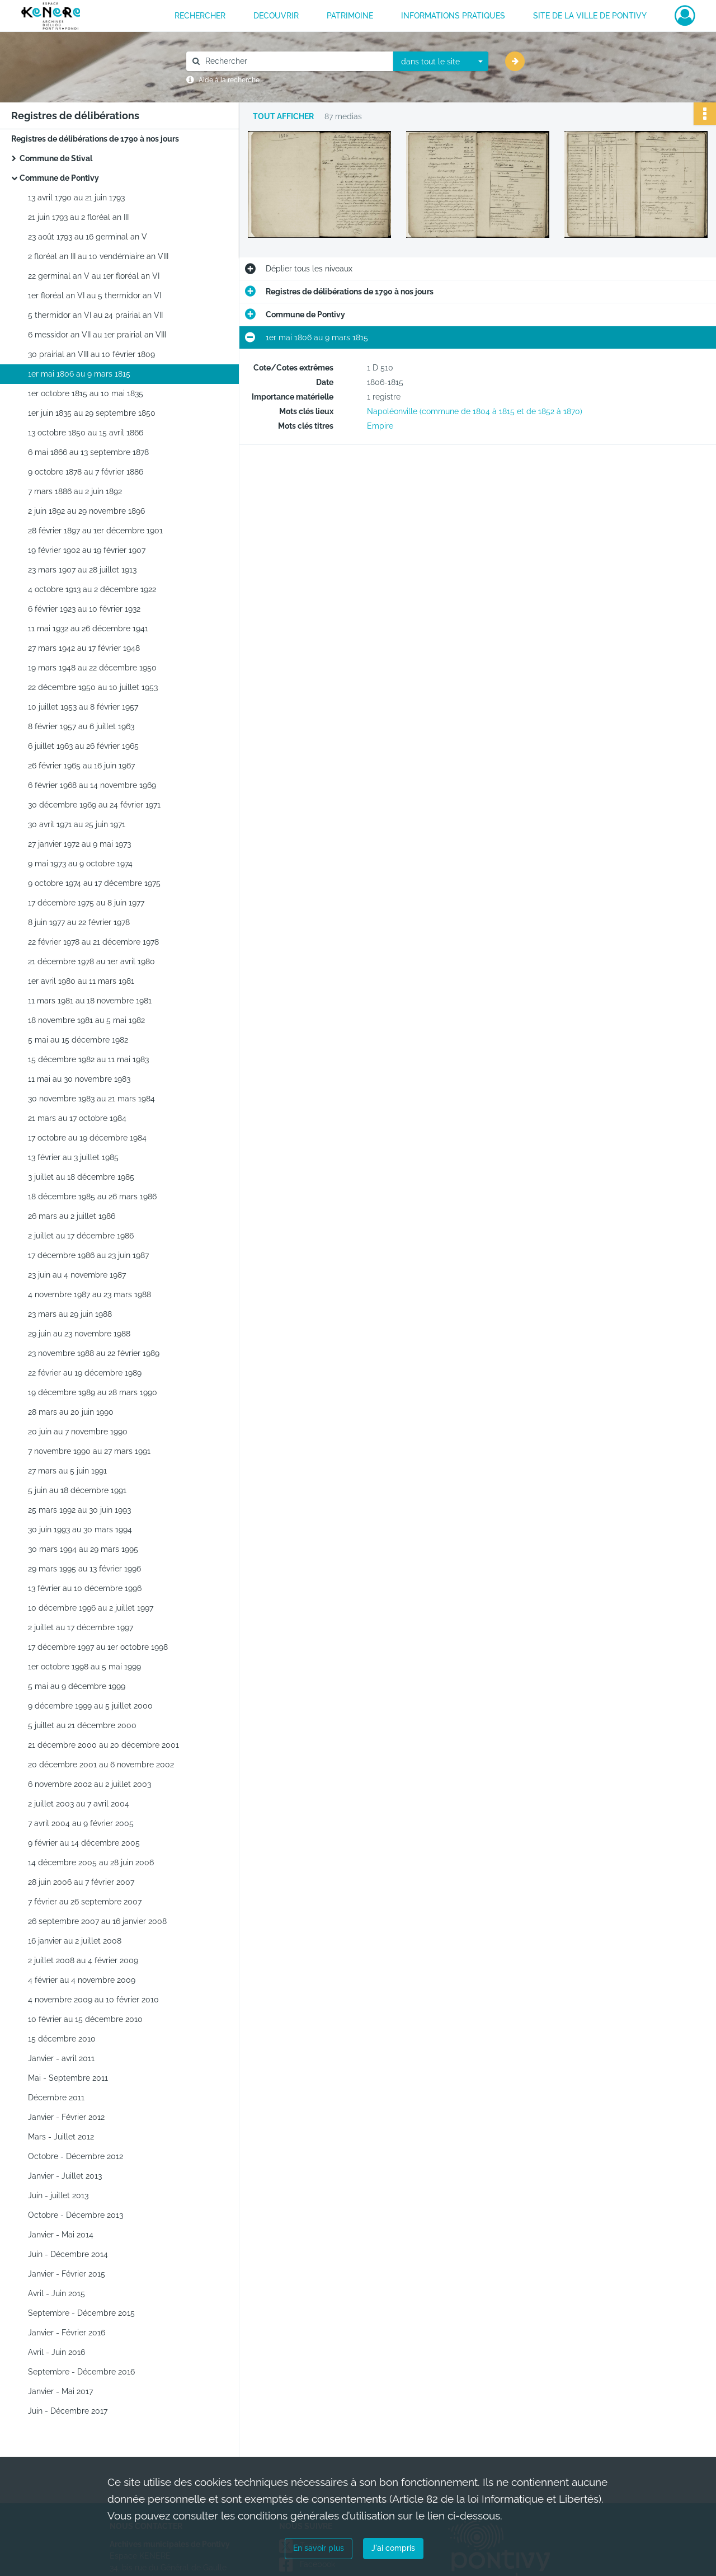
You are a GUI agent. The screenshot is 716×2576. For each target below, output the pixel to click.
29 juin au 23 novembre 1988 (79, 1333)
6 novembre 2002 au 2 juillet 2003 (89, 1784)
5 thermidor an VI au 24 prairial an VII (95, 315)
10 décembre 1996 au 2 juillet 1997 (90, 1607)
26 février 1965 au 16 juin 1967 (81, 765)
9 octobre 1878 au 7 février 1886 (85, 471)
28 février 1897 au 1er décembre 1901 (95, 530)
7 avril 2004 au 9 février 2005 (81, 1823)
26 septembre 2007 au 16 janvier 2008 (97, 1921)
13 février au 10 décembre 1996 (85, 1588)
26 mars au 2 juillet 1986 (71, 1216)
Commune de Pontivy (59, 177)
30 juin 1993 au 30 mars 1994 (80, 1529)
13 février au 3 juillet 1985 (73, 1157)
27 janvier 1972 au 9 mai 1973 (79, 843)
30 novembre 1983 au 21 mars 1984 (91, 1098)
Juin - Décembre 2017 (67, 2410)
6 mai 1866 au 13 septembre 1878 (88, 452)
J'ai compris (393, 2548)
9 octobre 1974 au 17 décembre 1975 (94, 883)
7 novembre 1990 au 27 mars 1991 (89, 1451)
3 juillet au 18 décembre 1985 (81, 1176)
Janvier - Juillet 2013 (65, 2175)
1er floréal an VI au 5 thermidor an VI (94, 295)
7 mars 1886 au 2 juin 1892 (75, 491)
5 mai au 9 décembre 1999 (76, 1686)
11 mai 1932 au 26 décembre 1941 (88, 628)
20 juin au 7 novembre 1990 (78, 1431)
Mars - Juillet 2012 (61, 2136)
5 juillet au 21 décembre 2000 (82, 1725)
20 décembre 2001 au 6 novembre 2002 (101, 1764)
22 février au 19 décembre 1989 (85, 1372)
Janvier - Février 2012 (66, 2117)
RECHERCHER (200, 15)
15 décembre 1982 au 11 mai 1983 (88, 1059)
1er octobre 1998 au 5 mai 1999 (84, 1666)
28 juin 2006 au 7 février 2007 (81, 1882)
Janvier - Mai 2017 (60, 2391)
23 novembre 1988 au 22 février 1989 (93, 1353)
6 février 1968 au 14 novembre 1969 (92, 785)
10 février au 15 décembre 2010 (85, 2019)
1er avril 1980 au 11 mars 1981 (81, 981)
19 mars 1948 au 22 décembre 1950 (92, 667)
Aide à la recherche (229, 80)
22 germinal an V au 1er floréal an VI (93, 275)
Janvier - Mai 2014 (60, 2234)
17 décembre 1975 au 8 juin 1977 (86, 902)
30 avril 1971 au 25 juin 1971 (76, 824)
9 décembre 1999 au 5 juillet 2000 (90, 1705)
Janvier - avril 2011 (61, 2058)
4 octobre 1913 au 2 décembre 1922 (92, 589)
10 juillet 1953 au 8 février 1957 (83, 706)
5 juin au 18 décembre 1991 (77, 1490)
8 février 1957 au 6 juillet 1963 (81, 726)
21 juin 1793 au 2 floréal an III (78, 217)
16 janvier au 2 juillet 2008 (74, 1940)
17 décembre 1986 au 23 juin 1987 (88, 1255)
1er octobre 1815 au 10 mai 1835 (85, 393)
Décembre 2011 (56, 2097)
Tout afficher (283, 116)
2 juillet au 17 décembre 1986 (81, 1235)
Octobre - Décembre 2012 (75, 2156)
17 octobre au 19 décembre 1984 (87, 1137)
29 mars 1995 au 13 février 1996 (84, 1568)
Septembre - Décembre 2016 (81, 2371)
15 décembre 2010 (62, 2038)
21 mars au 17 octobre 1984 (77, 1118)
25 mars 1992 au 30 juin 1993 (79, 1509)
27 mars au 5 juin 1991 (67, 1470)
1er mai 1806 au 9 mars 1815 (79, 373)
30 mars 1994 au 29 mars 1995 (83, 1549)
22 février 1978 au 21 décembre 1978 (93, 941)
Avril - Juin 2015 (56, 2293)
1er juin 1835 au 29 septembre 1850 (92, 413)
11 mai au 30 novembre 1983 (79, 1078)
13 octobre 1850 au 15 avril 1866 (85, 432)
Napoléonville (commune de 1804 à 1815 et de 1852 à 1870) (474, 411)
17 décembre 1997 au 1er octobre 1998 (98, 1647)
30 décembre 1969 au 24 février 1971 (94, 804)
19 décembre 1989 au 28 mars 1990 (92, 1392)
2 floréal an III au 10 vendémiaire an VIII (98, 256)
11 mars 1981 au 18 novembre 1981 (90, 1000)
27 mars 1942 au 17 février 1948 (84, 648)
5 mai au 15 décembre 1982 (78, 1039)
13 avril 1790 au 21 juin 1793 (76, 197)
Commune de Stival (56, 158)
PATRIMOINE (350, 15)
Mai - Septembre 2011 (68, 2077)
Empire (380, 425)
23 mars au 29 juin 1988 (70, 1314)
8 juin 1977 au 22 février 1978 (79, 922)
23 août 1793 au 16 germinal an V (87, 236)
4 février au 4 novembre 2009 (81, 1980)
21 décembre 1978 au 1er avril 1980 (91, 961)
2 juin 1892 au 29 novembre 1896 (86, 510)
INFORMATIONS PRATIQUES (453, 15)
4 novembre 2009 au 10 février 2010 (93, 1999)
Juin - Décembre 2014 (68, 2254)
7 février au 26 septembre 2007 (85, 1901)
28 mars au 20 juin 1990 (71, 1411)
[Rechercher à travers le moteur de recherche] (295, 61)
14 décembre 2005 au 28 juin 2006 (91, 1862)
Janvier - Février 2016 (66, 2332)
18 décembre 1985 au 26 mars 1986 (92, 1196)
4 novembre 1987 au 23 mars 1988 (89, 1294)
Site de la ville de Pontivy (590, 15)
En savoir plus (318, 2548)
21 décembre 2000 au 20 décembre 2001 (103, 1744)
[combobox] (440, 61)
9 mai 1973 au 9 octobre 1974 (80, 863)
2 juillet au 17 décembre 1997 (80, 1627)
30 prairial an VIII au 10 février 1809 (91, 354)
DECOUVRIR (276, 15)
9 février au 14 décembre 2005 (84, 1842)
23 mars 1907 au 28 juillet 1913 (82, 569)
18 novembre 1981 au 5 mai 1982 (86, 1020)
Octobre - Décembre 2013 (75, 2215)
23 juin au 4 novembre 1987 (77, 1274)
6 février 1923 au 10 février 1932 (84, 608)
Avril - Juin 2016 (56, 2352)
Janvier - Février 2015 (66, 2273)
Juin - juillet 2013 (58, 2195)
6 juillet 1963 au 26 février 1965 (83, 746)
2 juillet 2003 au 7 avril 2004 (78, 1803)
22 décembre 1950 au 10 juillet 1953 (93, 687)
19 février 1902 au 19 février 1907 (86, 550)
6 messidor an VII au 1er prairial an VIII (97, 334)
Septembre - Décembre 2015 (81, 2312)
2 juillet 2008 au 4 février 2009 (83, 1960)
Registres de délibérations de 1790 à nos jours (95, 138)
